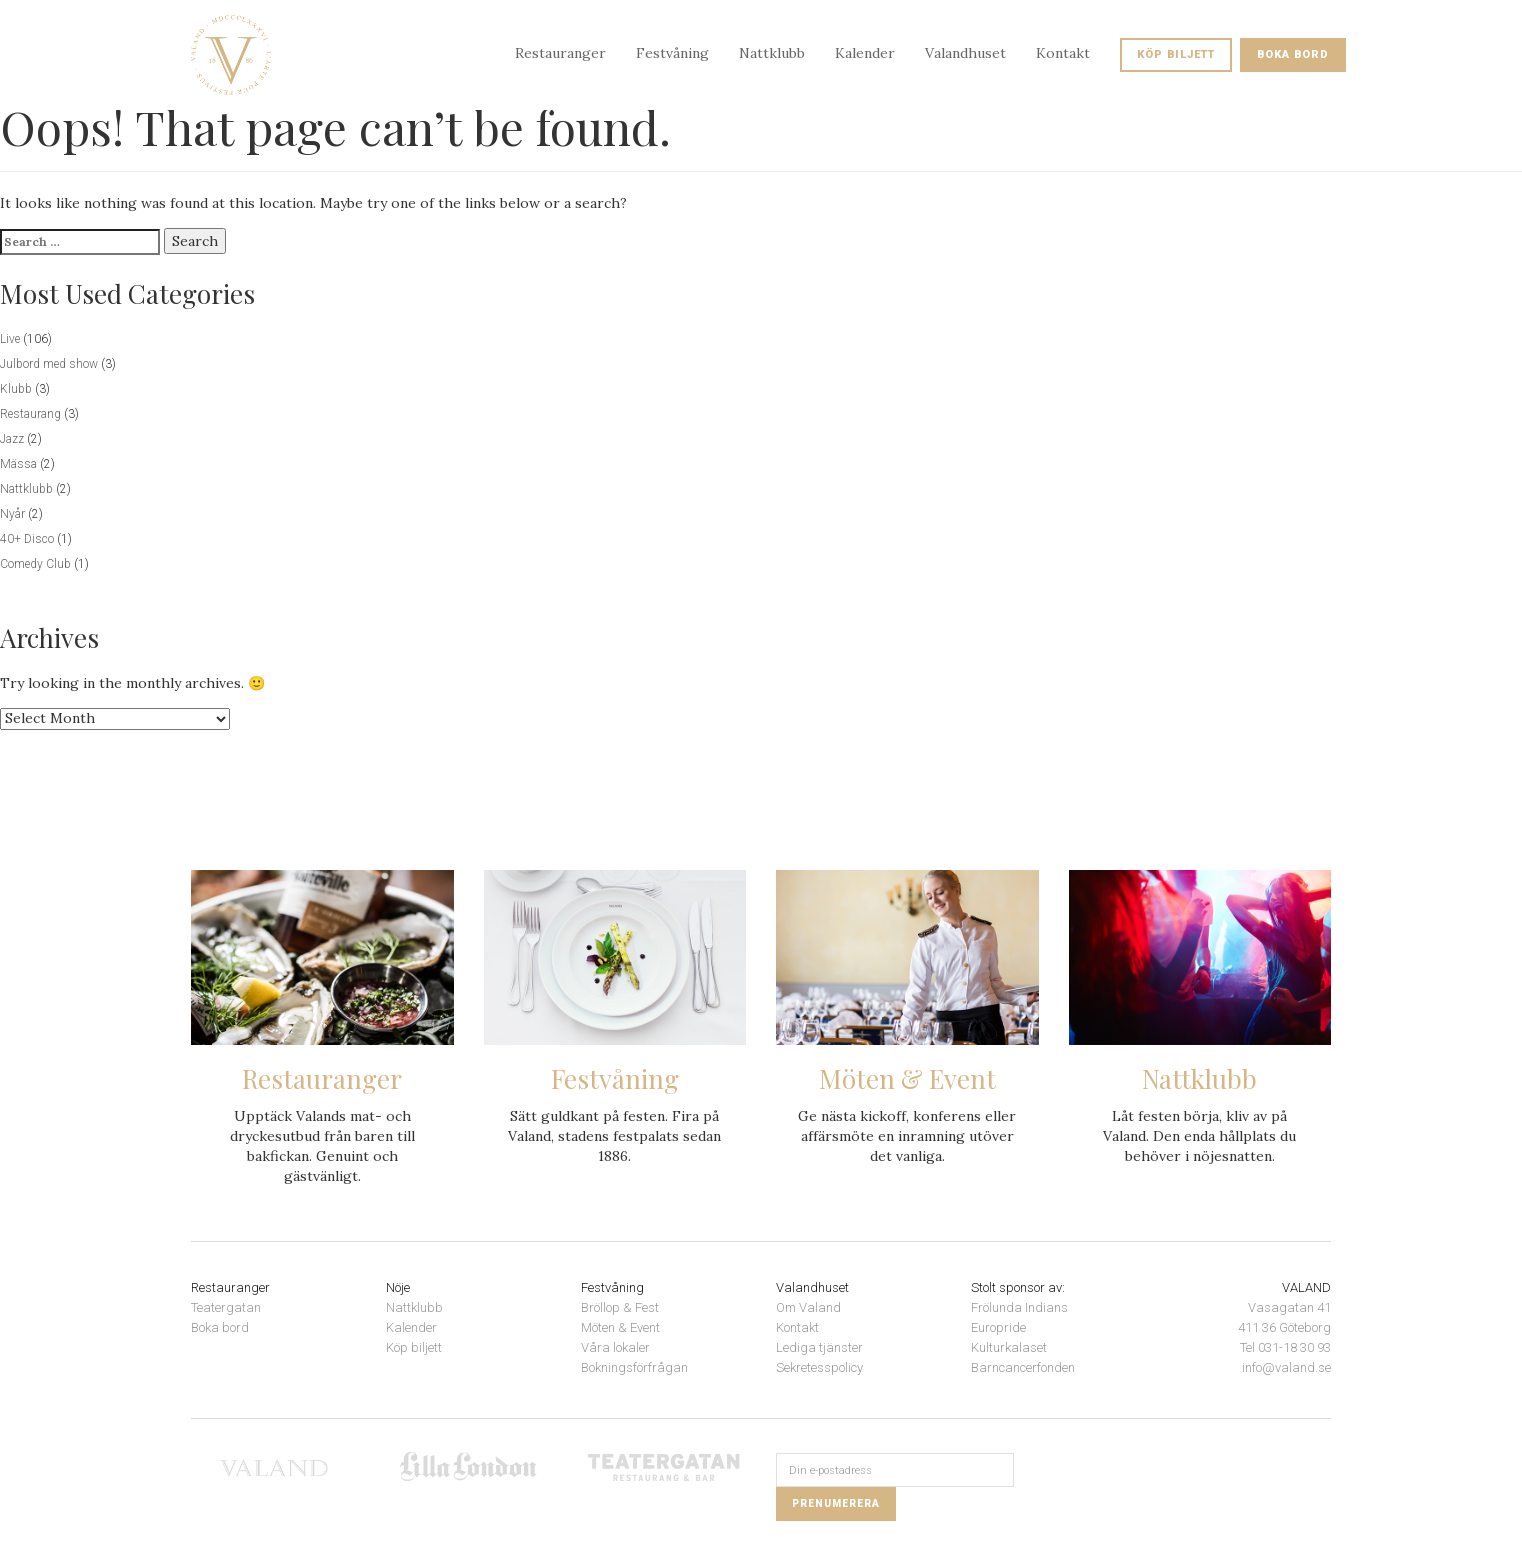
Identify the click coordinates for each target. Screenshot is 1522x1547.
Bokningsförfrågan (634, 1367)
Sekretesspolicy (819, 1367)
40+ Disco (27, 539)
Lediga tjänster (819, 1347)
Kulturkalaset (1009, 1347)
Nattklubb (772, 53)
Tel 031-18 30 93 (1285, 1347)
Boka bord (1293, 54)
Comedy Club (35, 564)
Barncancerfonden (1023, 1367)
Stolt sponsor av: (1018, 1287)
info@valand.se (1286, 1367)
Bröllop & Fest (620, 1307)
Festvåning (672, 53)
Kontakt (1063, 53)
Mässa (18, 464)
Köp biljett (1176, 54)
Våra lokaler (615, 1347)
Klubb (16, 389)
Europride (998, 1327)
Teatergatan (226, 1307)
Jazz (12, 439)
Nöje (398, 1287)
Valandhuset (965, 53)
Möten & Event (620, 1327)
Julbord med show (49, 364)
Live (10, 339)
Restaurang (30, 414)
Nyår (12, 514)
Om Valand (808, 1307)
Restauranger (560, 53)
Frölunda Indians (1019, 1307)
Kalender (865, 53)
